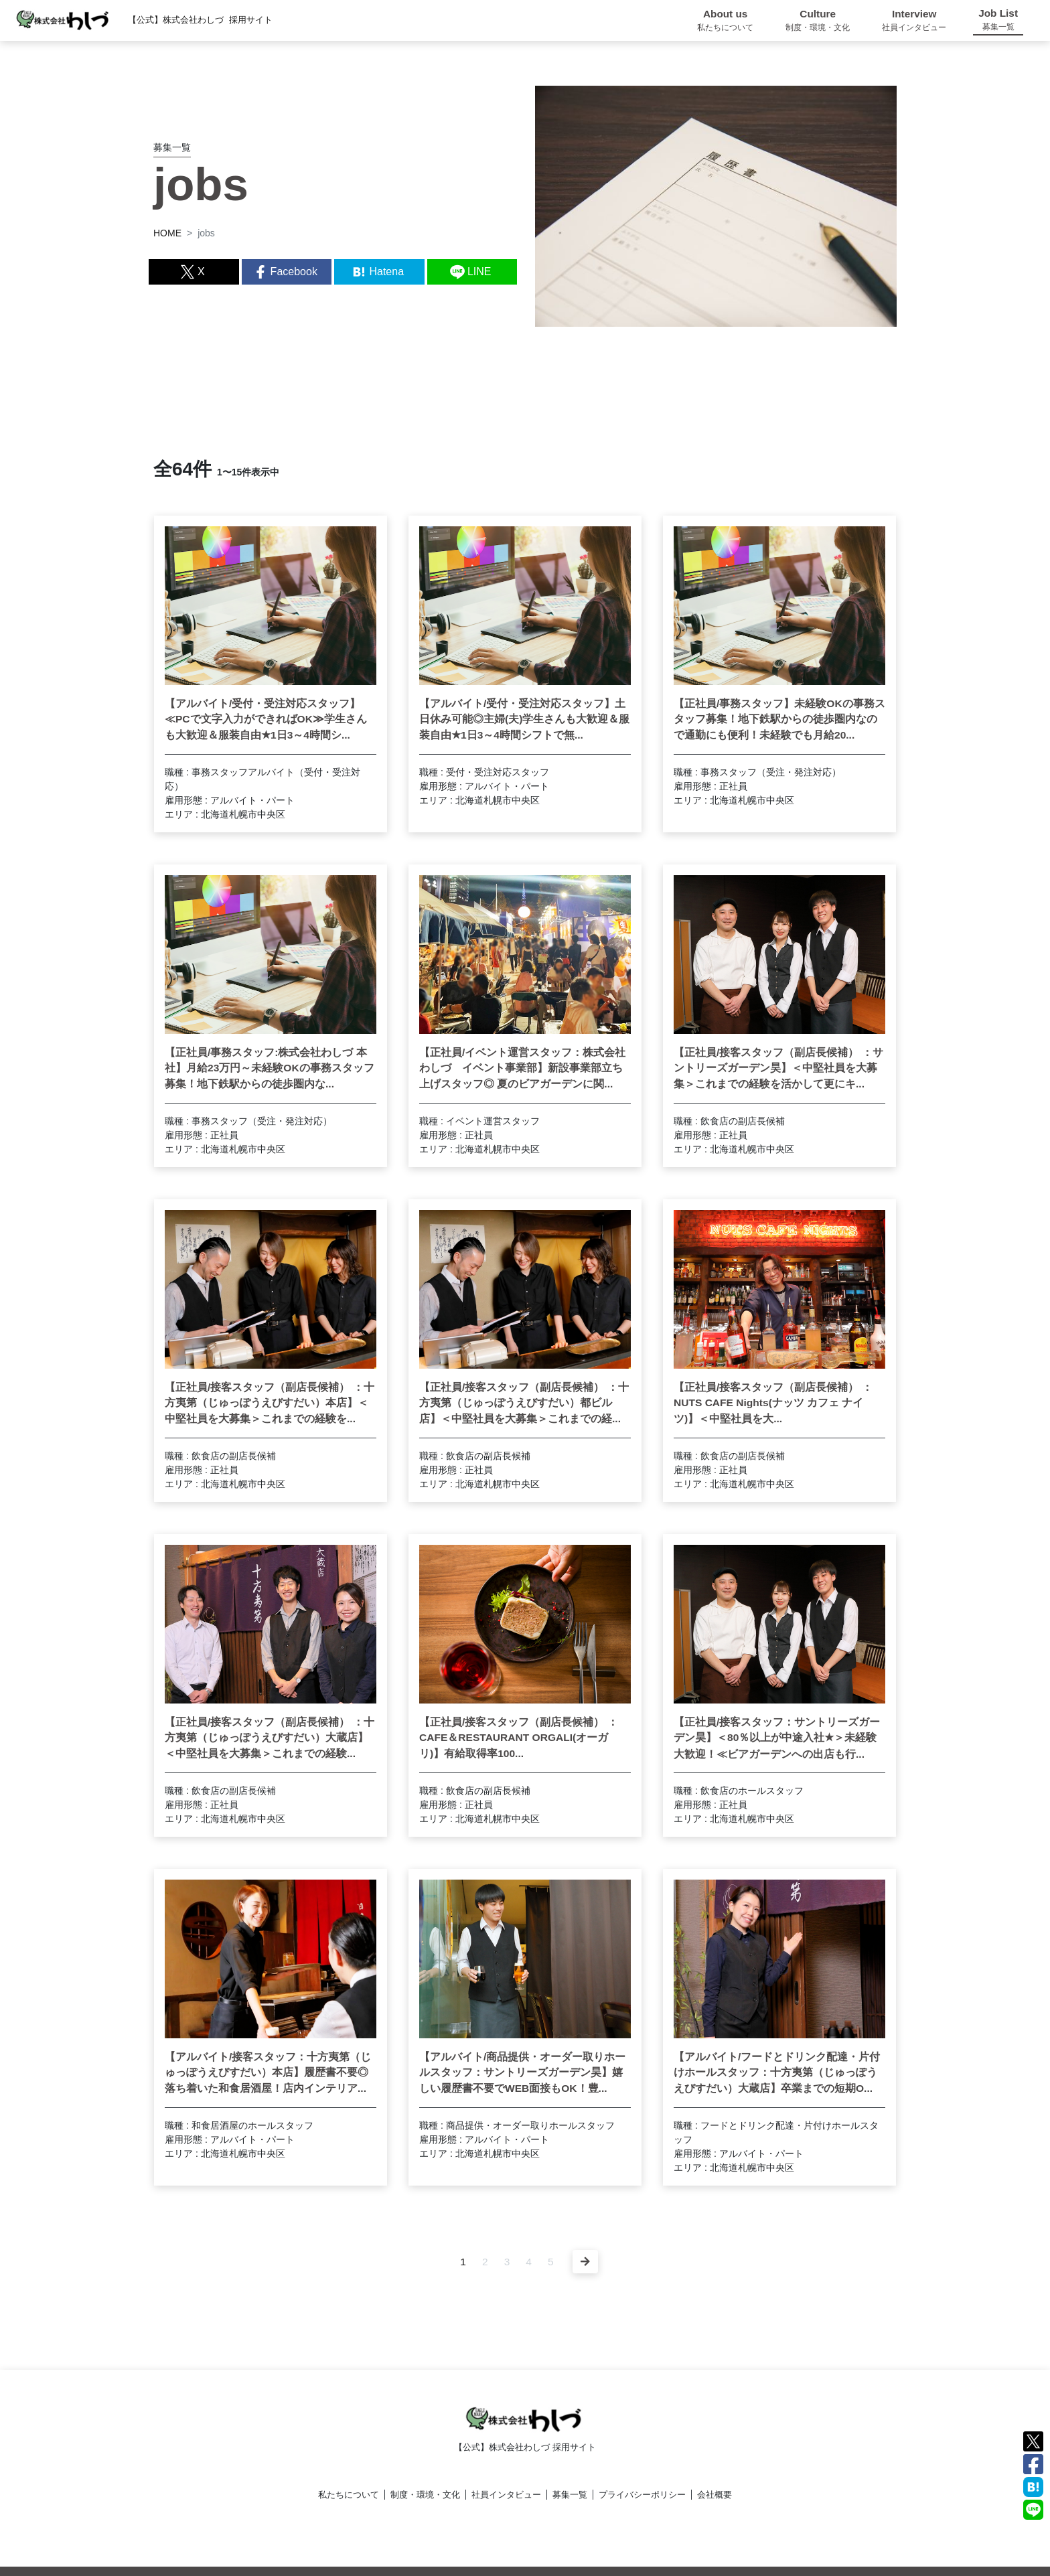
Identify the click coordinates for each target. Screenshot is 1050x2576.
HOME (167, 233)
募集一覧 (569, 2495)
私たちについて (348, 2495)
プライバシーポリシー (642, 2495)
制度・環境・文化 (425, 2495)
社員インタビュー (506, 2495)
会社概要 (714, 2495)
